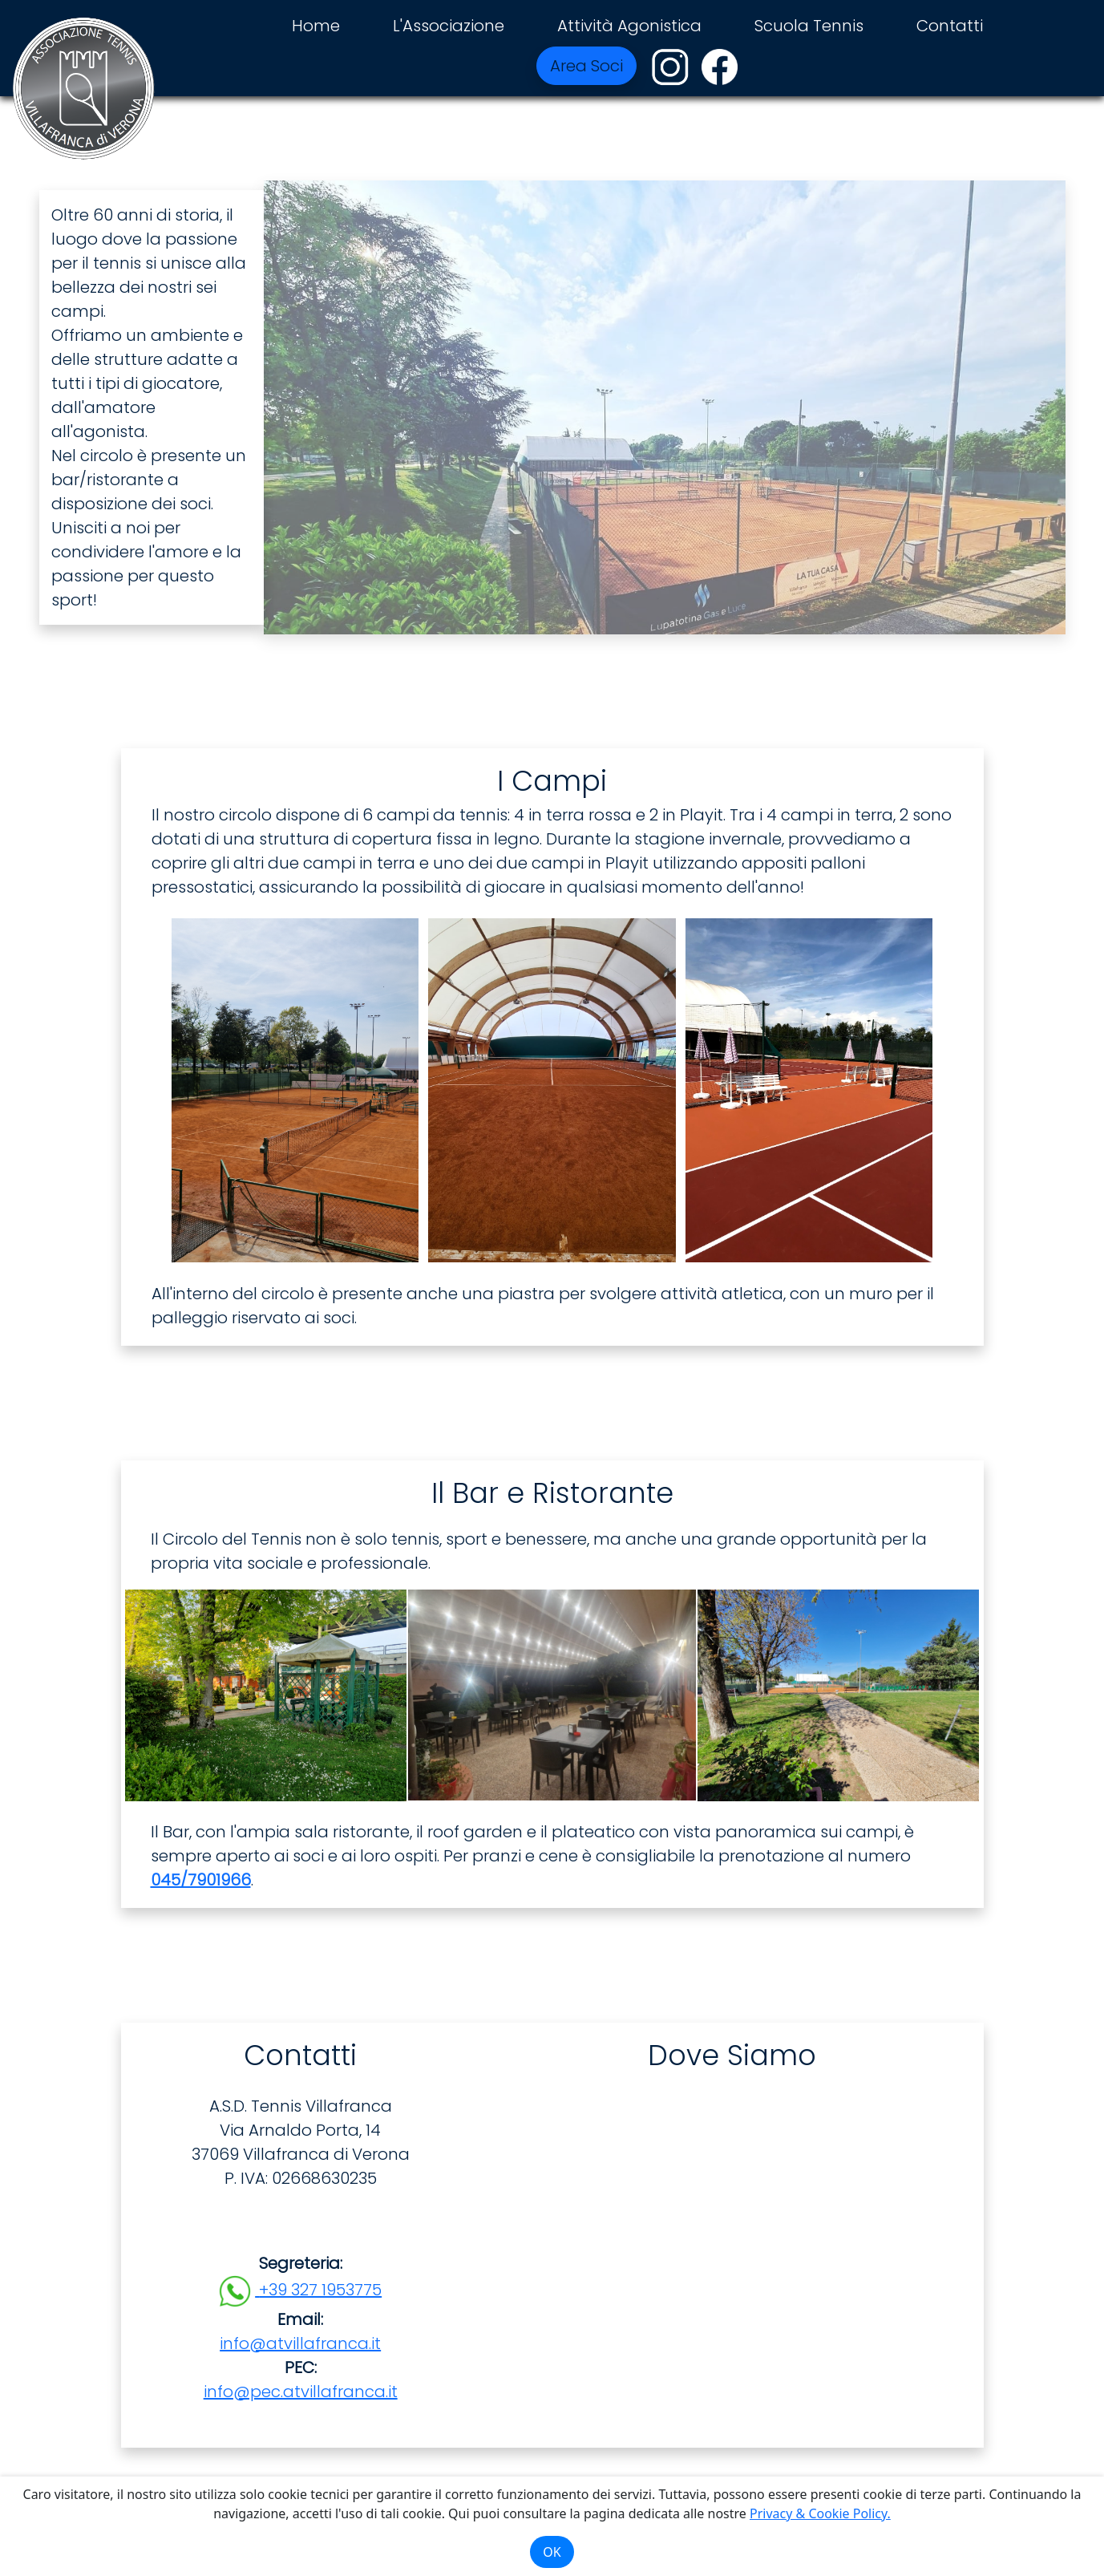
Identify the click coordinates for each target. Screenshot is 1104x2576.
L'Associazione (448, 25)
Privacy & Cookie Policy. (820, 2513)
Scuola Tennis (808, 25)
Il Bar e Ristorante (552, 1493)
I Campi (552, 780)
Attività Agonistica (629, 25)
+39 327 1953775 (320, 2289)
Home (316, 25)
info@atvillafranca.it (300, 2343)
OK (551, 2552)
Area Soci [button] (586, 66)
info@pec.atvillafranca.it (301, 2391)
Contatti (949, 25)
